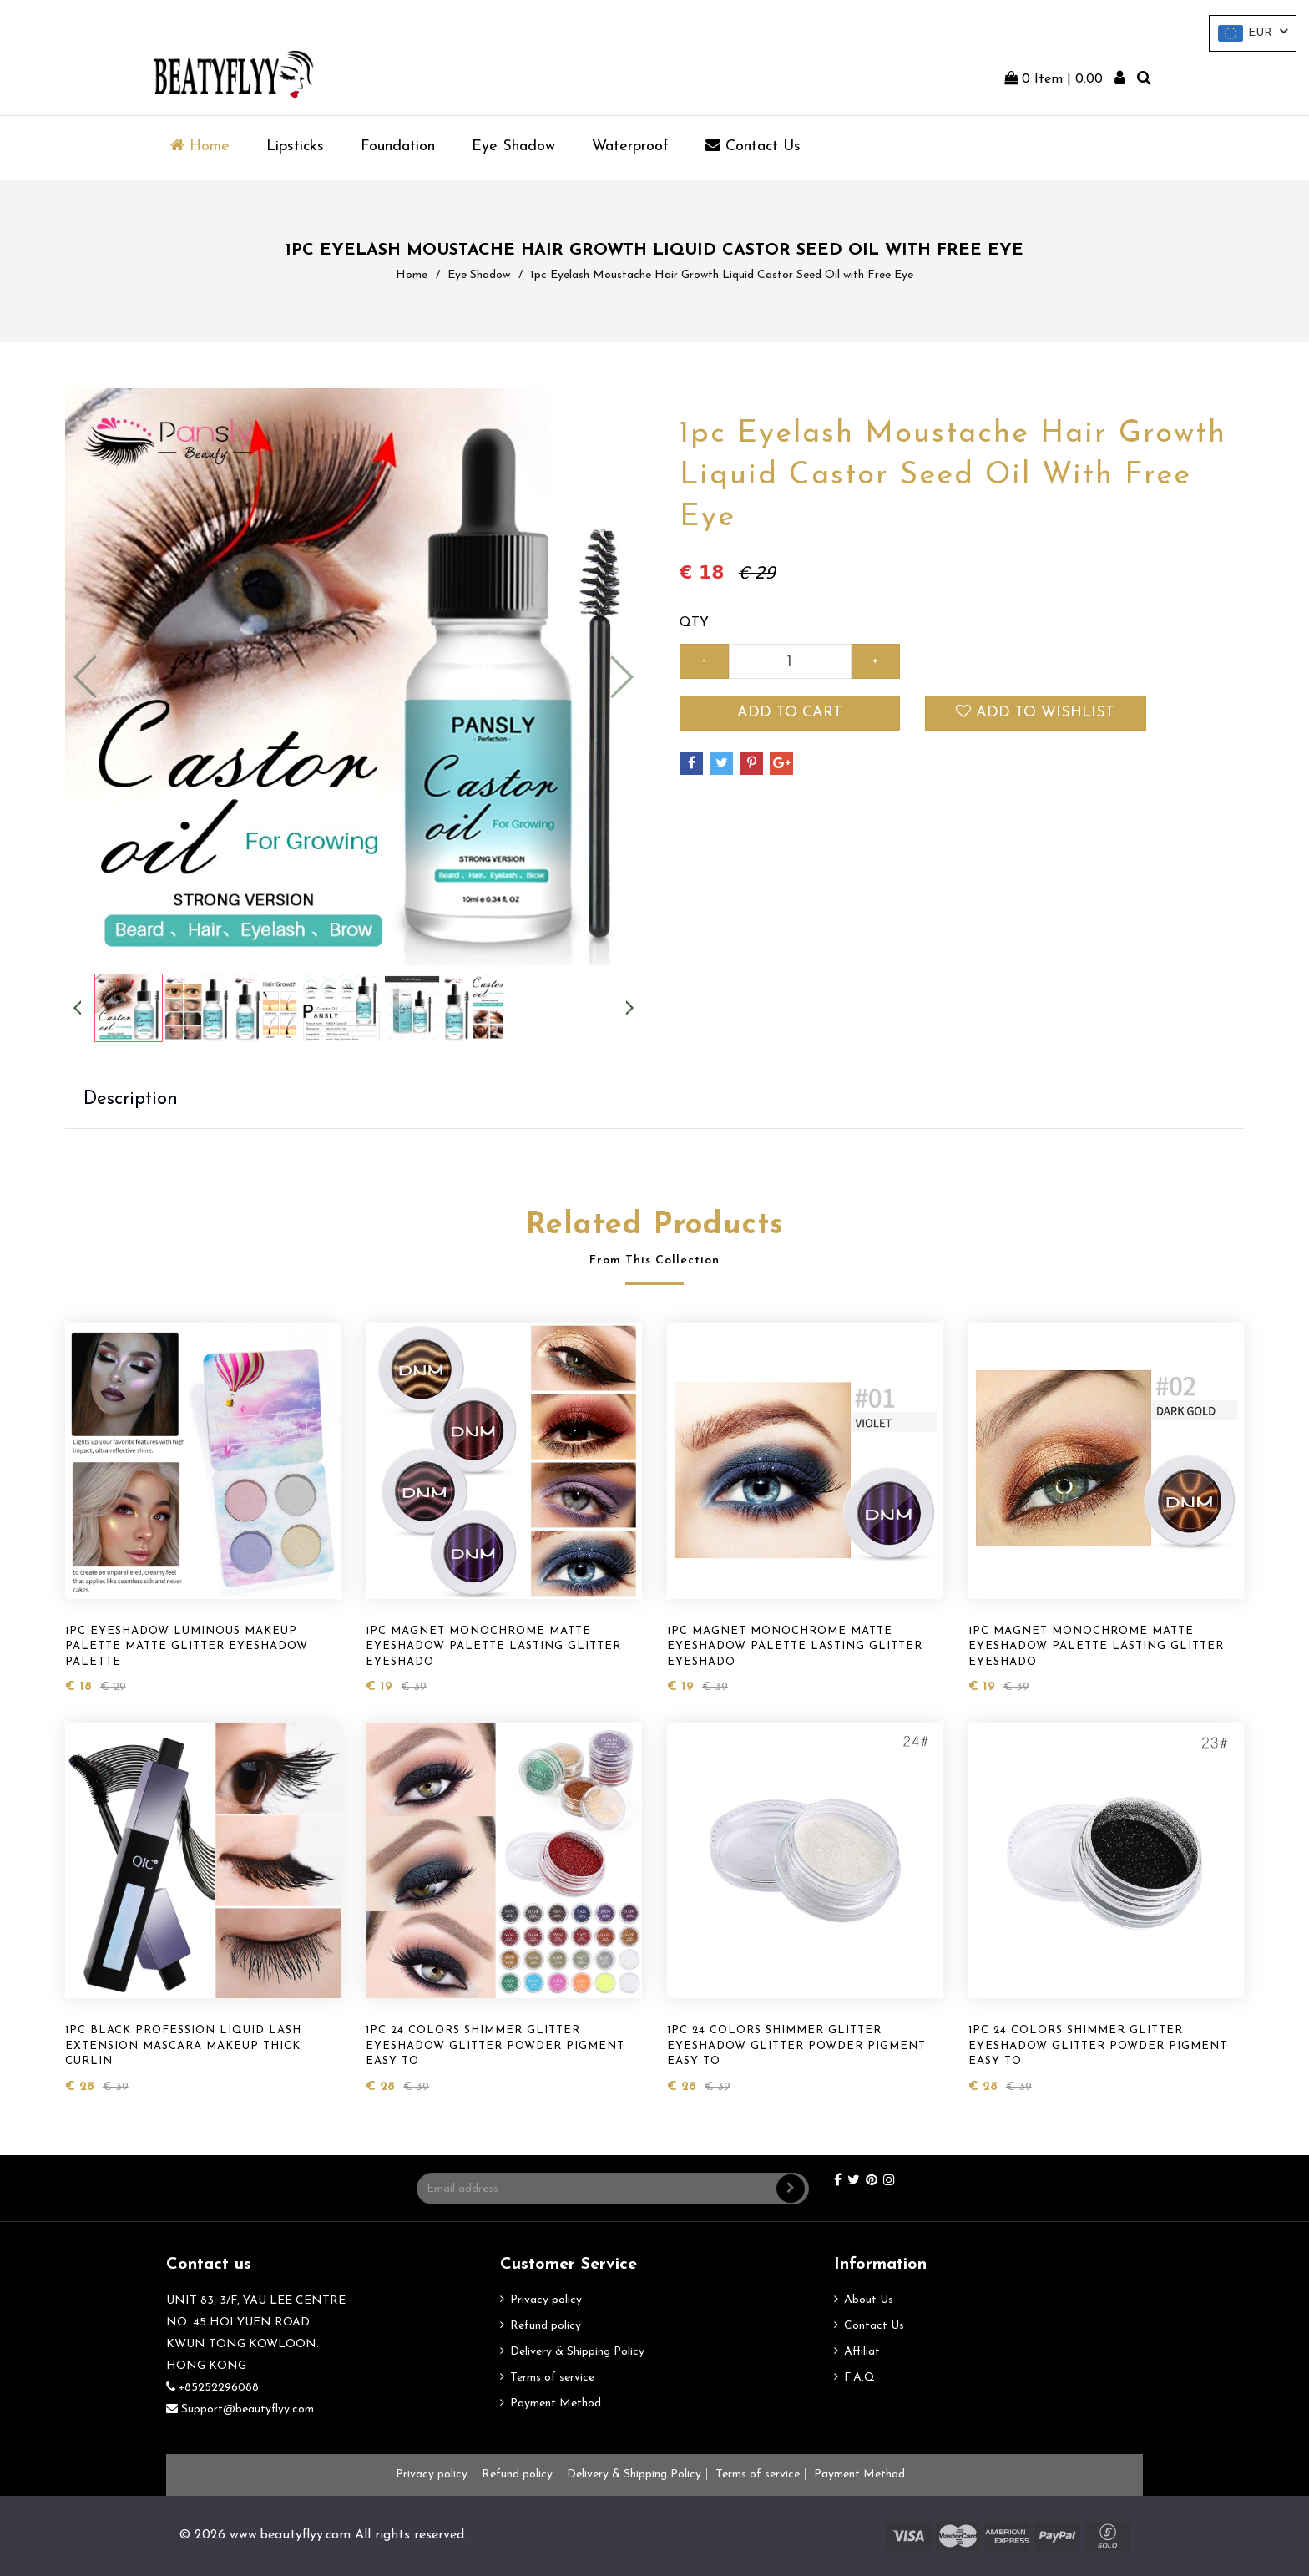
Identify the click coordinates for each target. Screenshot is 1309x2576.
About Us (868, 2300)
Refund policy (545, 2326)
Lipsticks (295, 146)
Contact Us (874, 2326)
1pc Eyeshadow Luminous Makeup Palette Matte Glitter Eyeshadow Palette (186, 1647)
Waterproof (630, 146)
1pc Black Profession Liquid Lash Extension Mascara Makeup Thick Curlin (183, 2046)
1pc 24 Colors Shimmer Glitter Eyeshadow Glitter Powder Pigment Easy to (495, 2046)
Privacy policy (546, 2300)
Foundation (398, 146)
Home (200, 146)
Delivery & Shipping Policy (577, 2352)
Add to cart (789, 713)
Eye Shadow (513, 146)
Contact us (753, 146)
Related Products (655, 1226)
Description (130, 1099)
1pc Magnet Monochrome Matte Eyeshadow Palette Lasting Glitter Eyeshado (493, 1647)
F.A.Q (859, 2377)
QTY (694, 623)
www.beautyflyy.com (290, 2535)
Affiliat (862, 2352)
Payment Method (555, 2403)
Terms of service (552, 2377)
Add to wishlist (1035, 712)
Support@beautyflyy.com (240, 2409)
